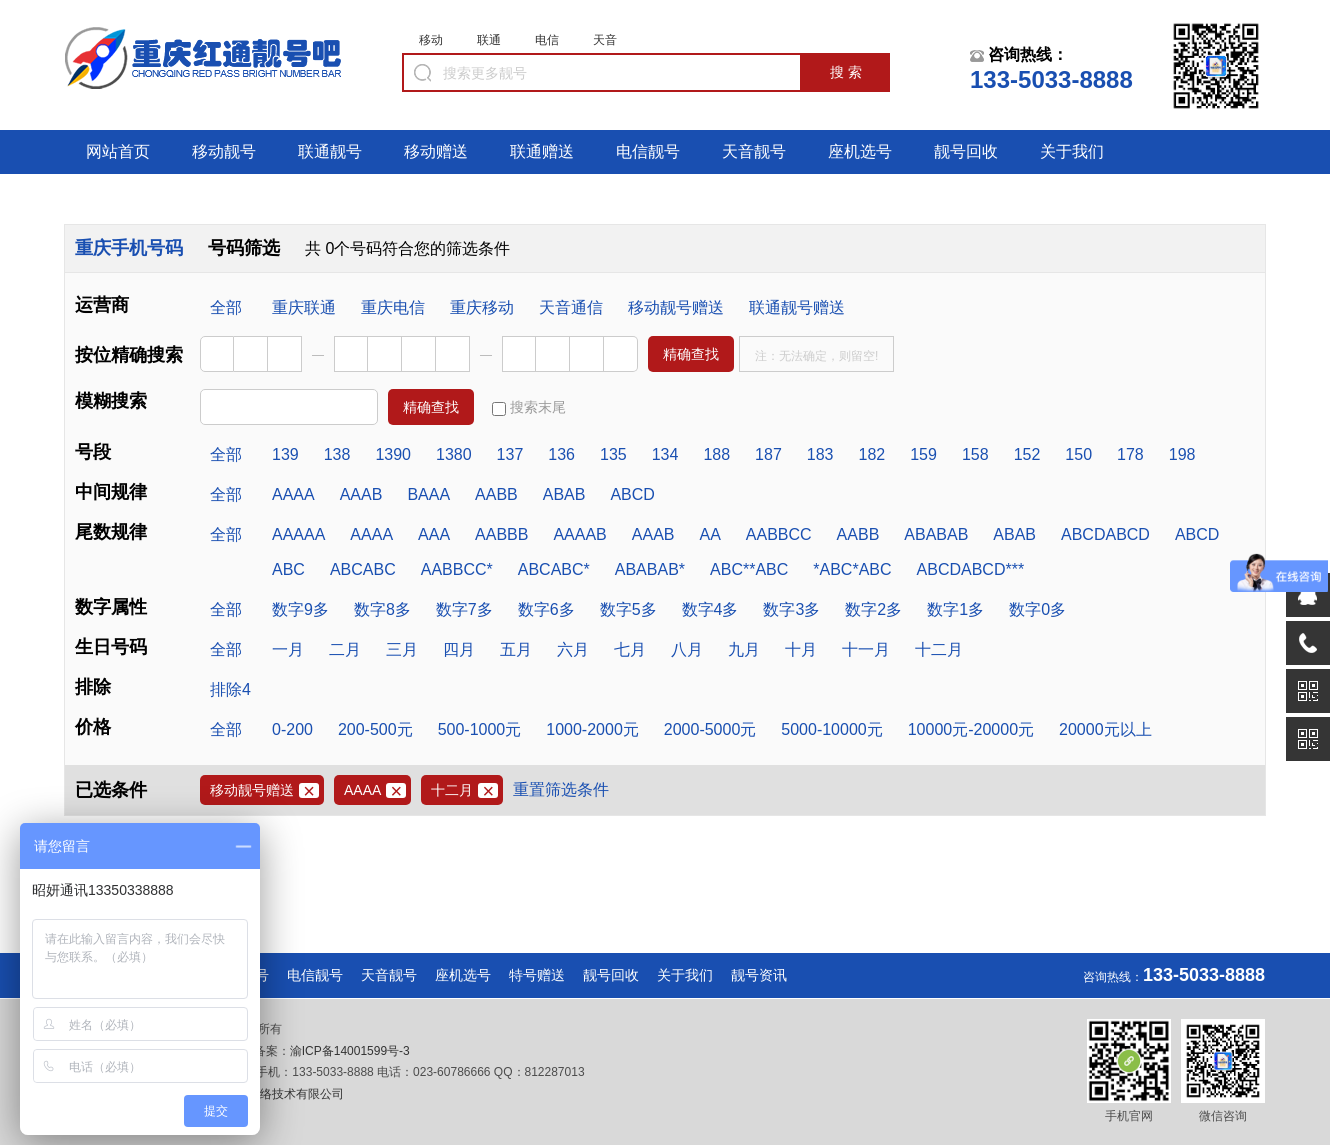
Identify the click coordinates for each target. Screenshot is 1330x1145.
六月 (573, 649)
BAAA (428, 494)
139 (285, 454)
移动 (431, 40)
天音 (605, 40)
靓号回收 (966, 151)
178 (1130, 454)
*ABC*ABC (852, 569)
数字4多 (710, 609)
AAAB (361, 494)
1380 (454, 454)
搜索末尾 (529, 407)
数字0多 (1037, 609)
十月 (801, 649)
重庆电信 (393, 307)
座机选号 (860, 151)
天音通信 (571, 307)
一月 (288, 649)
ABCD (632, 494)
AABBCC (779, 534)
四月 (459, 649)
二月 (345, 649)
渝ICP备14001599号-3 (350, 1051)
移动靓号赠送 (676, 307)
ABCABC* (554, 569)
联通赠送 (542, 151)
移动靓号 (224, 151)
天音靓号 (754, 151)
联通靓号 (330, 151)
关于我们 (1072, 151)
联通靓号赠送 (797, 307)
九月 (744, 649)
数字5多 (628, 609)
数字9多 (300, 609)
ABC (288, 569)
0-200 (292, 729)
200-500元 (375, 729)
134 (665, 454)
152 (1027, 454)
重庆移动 (482, 307)
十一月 (866, 649)
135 (613, 454)
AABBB (501, 534)
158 (975, 454)
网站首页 (118, 151)
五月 (516, 649)
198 (1182, 454)
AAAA (293, 494)
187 (768, 454)
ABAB (564, 494)
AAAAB (579, 534)
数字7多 (464, 609)
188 (716, 454)
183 (820, 454)
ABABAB (936, 534)
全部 (226, 307)
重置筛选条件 (561, 789)
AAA (434, 534)
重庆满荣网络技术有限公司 (270, 1094)
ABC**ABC (749, 569)
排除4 (230, 689)
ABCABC (363, 569)
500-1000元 (480, 729)
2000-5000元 (710, 729)
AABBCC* (457, 569)
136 (561, 454)
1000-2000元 (592, 729)
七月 (630, 649)
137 (510, 454)
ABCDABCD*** (971, 569)
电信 (547, 40)
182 (872, 454)
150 (1078, 454)
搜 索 (846, 72)
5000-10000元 (831, 729)
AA (709, 534)
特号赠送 (537, 975)
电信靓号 (648, 151)
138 (337, 454)
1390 (393, 454)
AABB (496, 494)
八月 (687, 649)
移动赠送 (436, 151)
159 (923, 454)
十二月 (939, 649)
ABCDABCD (1105, 534)
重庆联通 (304, 307)
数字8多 (382, 609)
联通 (489, 40)
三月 (402, 649)
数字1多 (955, 609)
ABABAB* (650, 569)
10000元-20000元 (971, 729)
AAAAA (298, 534)
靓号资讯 (759, 975)
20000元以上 (1105, 729)
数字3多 (791, 609)
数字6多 (546, 609)
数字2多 (873, 609)
